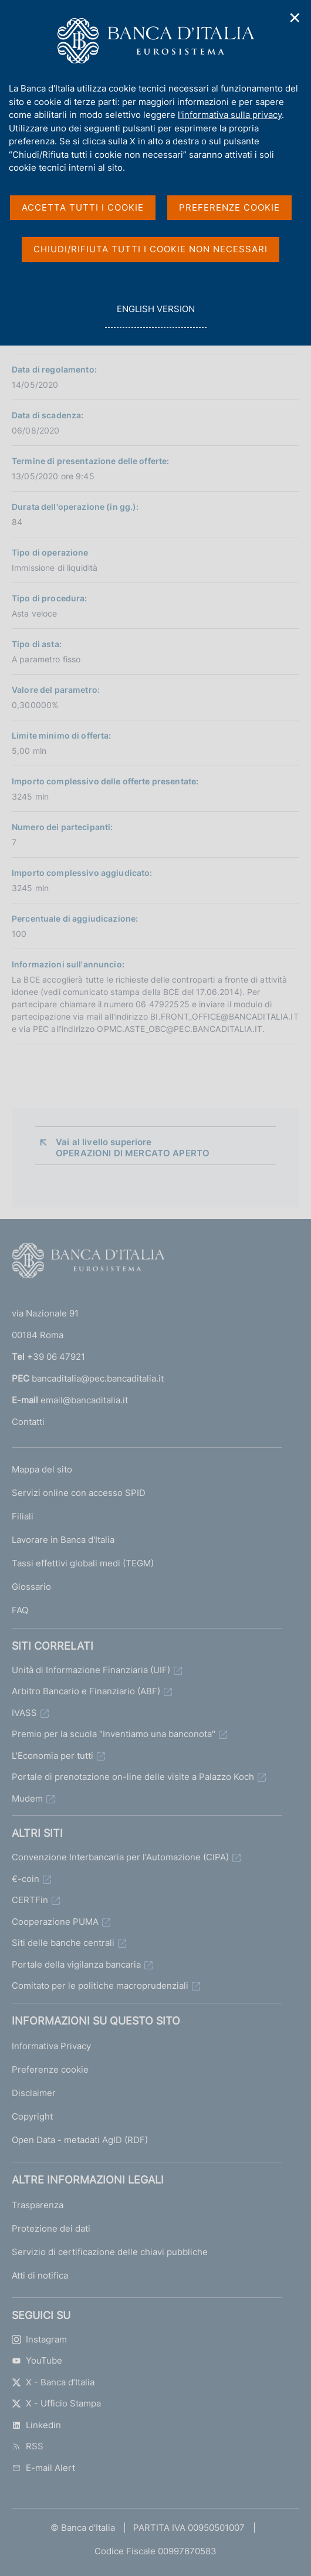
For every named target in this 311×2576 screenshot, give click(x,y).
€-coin (25, 1878)
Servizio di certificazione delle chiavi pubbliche (110, 2251)
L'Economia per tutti (52, 1755)
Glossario (31, 1586)
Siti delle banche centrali (63, 1942)
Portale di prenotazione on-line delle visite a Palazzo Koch (133, 1776)
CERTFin (30, 1899)
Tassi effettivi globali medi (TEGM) (83, 1563)
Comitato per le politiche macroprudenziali (100, 1985)
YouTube (37, 2360)
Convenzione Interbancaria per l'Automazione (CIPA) (120, 1857)
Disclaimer (34, 2092)
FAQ (20, 1610)
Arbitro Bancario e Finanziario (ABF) (86, 1691)
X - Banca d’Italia (53, 2382)
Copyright (32, 2116)
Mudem (27, 1798)
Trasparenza (37, 2205)
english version (155, 315)
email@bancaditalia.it (84, 1400)
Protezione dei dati (51, 2228)
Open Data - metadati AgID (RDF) (80, 2139)
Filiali (22, 1516)
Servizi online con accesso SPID (79, 1492)
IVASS (24, 1712)
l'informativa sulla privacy (230, 114)
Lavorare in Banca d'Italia (63, 1539)
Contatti (28, 1421)
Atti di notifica (40, 2275)
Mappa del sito (42, 1469)
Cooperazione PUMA (55, 1921)
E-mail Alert (43, 2467)
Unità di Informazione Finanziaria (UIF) (91, 1669)
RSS (27, 2446)
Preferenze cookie (50, 2069)
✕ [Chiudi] (295, 18)
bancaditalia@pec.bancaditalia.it (98, 1378)
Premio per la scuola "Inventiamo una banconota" (113, 1733)
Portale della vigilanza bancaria (76, 1964)
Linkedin (36, 2425)
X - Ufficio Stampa (56, 2403)
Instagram (39, 2339)
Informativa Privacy (51, 2046)
